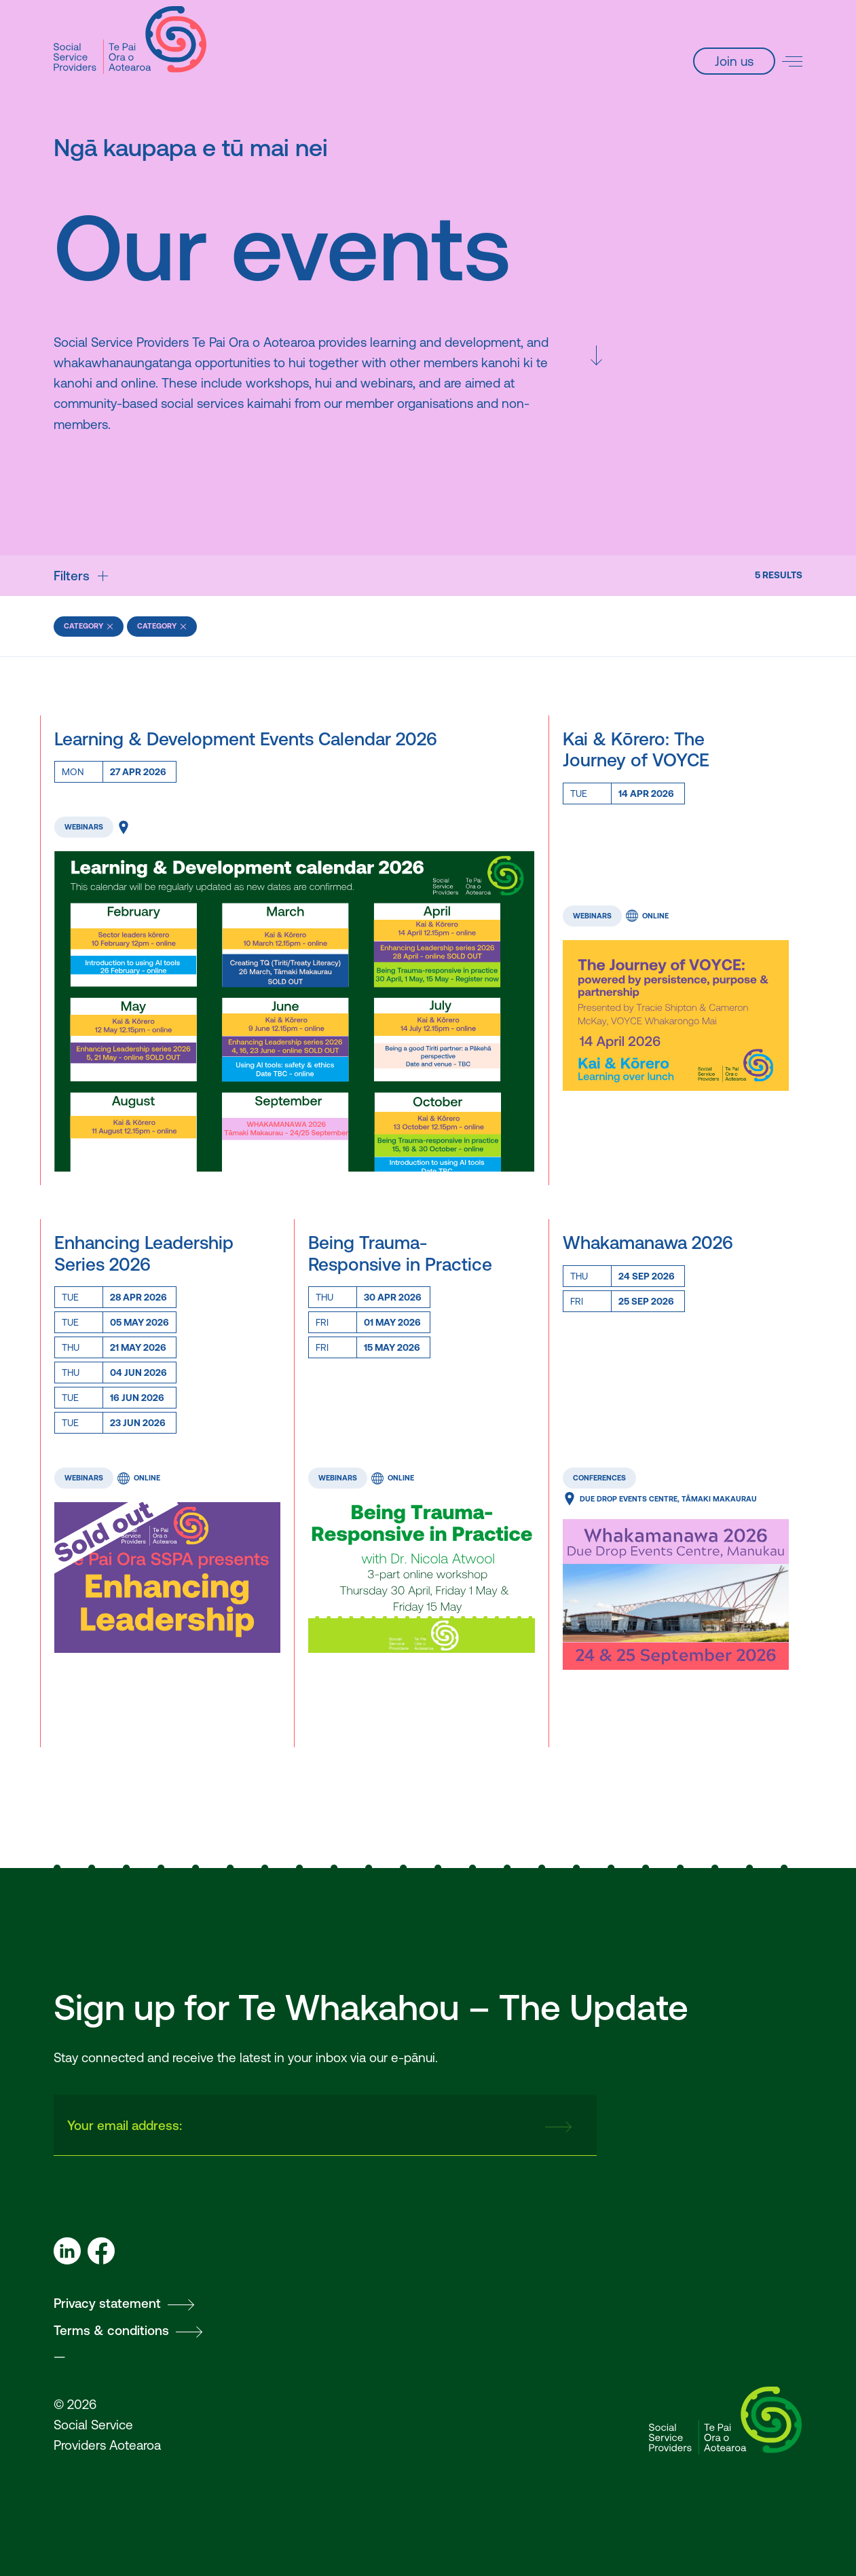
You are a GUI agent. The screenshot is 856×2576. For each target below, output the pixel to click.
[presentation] (428, 2125)
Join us (734, 61)
